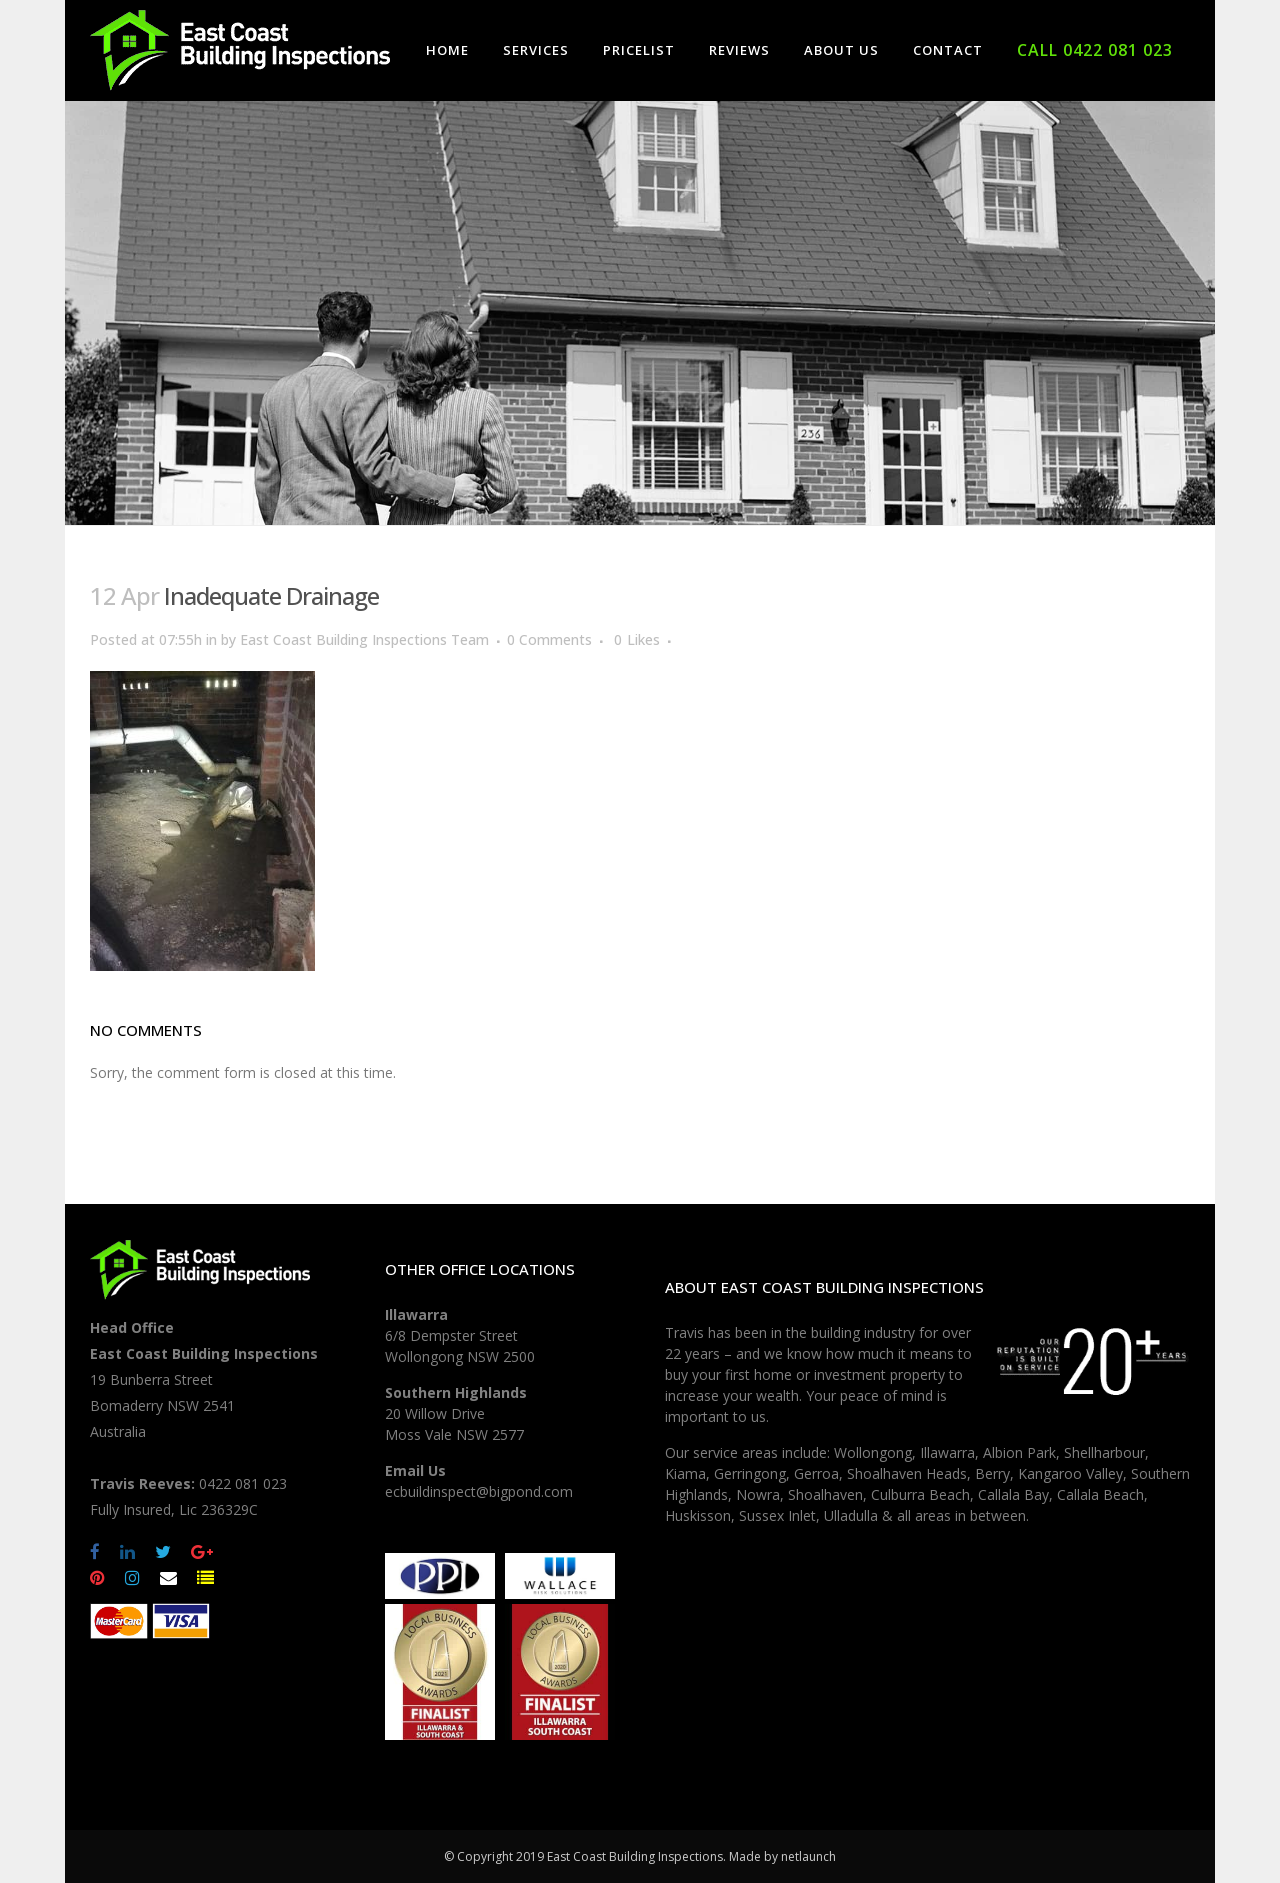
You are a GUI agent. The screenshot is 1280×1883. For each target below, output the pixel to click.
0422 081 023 (243, 1483)
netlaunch (808, 1856)
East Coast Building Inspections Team (364, 639)
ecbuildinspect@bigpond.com (479, 1491)
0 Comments (549, 639)
